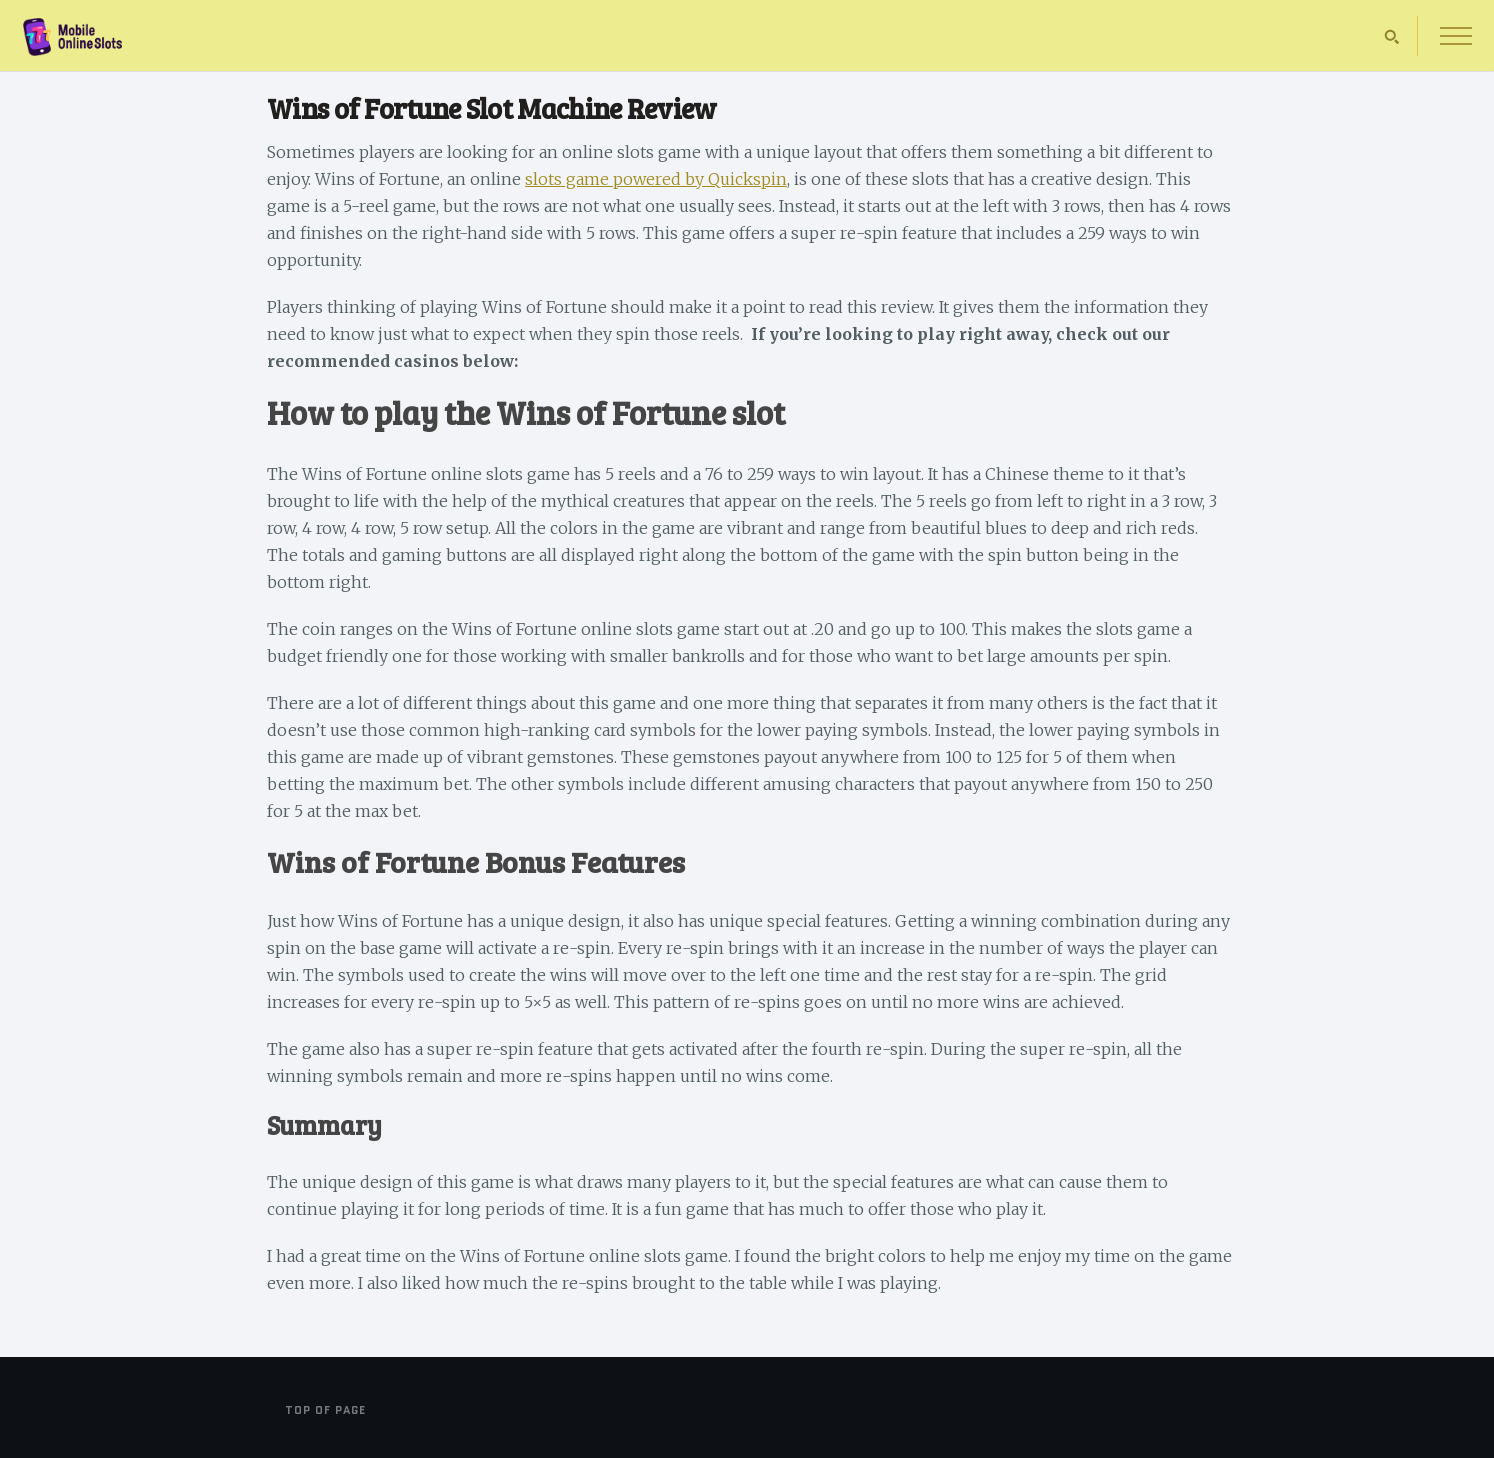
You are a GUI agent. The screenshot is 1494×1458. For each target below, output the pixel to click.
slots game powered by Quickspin (656, 179)
